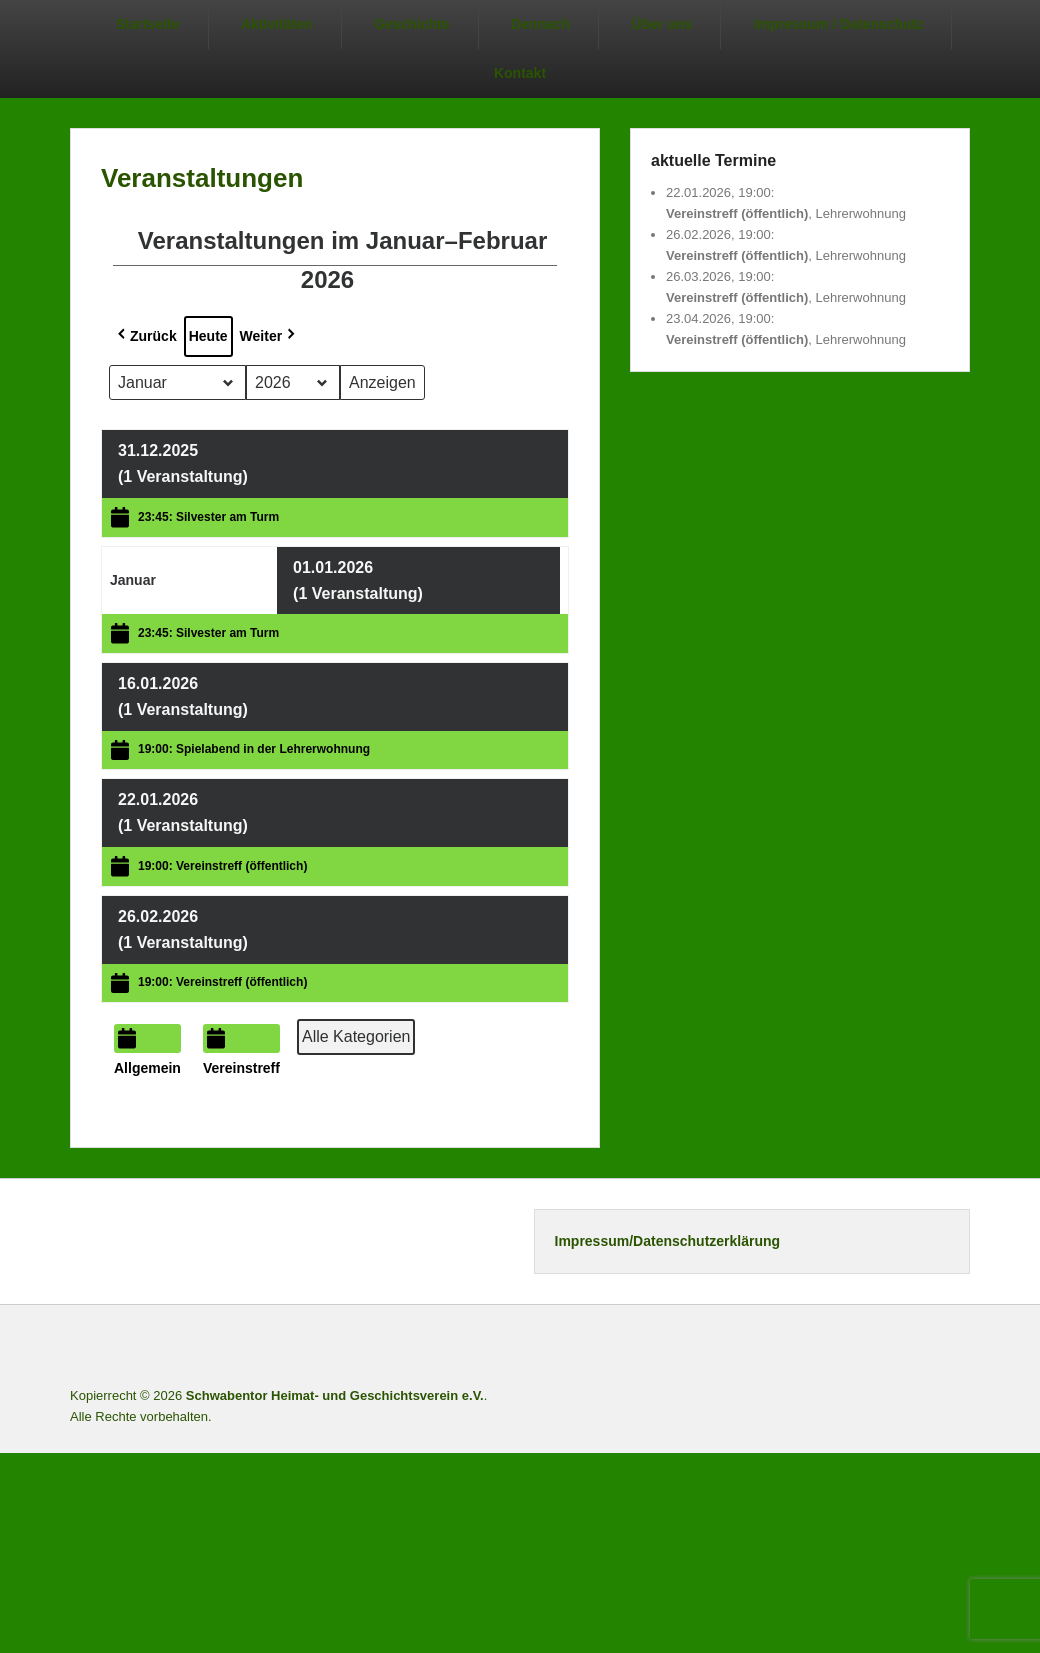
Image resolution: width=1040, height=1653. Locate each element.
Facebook (821, 1347)
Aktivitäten (277, 24)
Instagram (909, 1347)
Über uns (662, 24)
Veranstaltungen (202, 178)
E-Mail (953, 1347)
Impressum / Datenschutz (839, 24)
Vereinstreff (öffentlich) (737, 213)
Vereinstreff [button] (241, 1050)
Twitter (865, 1347)
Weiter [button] (269, 336)
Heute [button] (208, 336)
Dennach (540, 24)
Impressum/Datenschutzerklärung (668, 1241)
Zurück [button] (145, 336)
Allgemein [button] (147, 1050)
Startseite (148, 24)
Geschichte (411, 24)
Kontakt (520, 73)
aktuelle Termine (713, 160)
